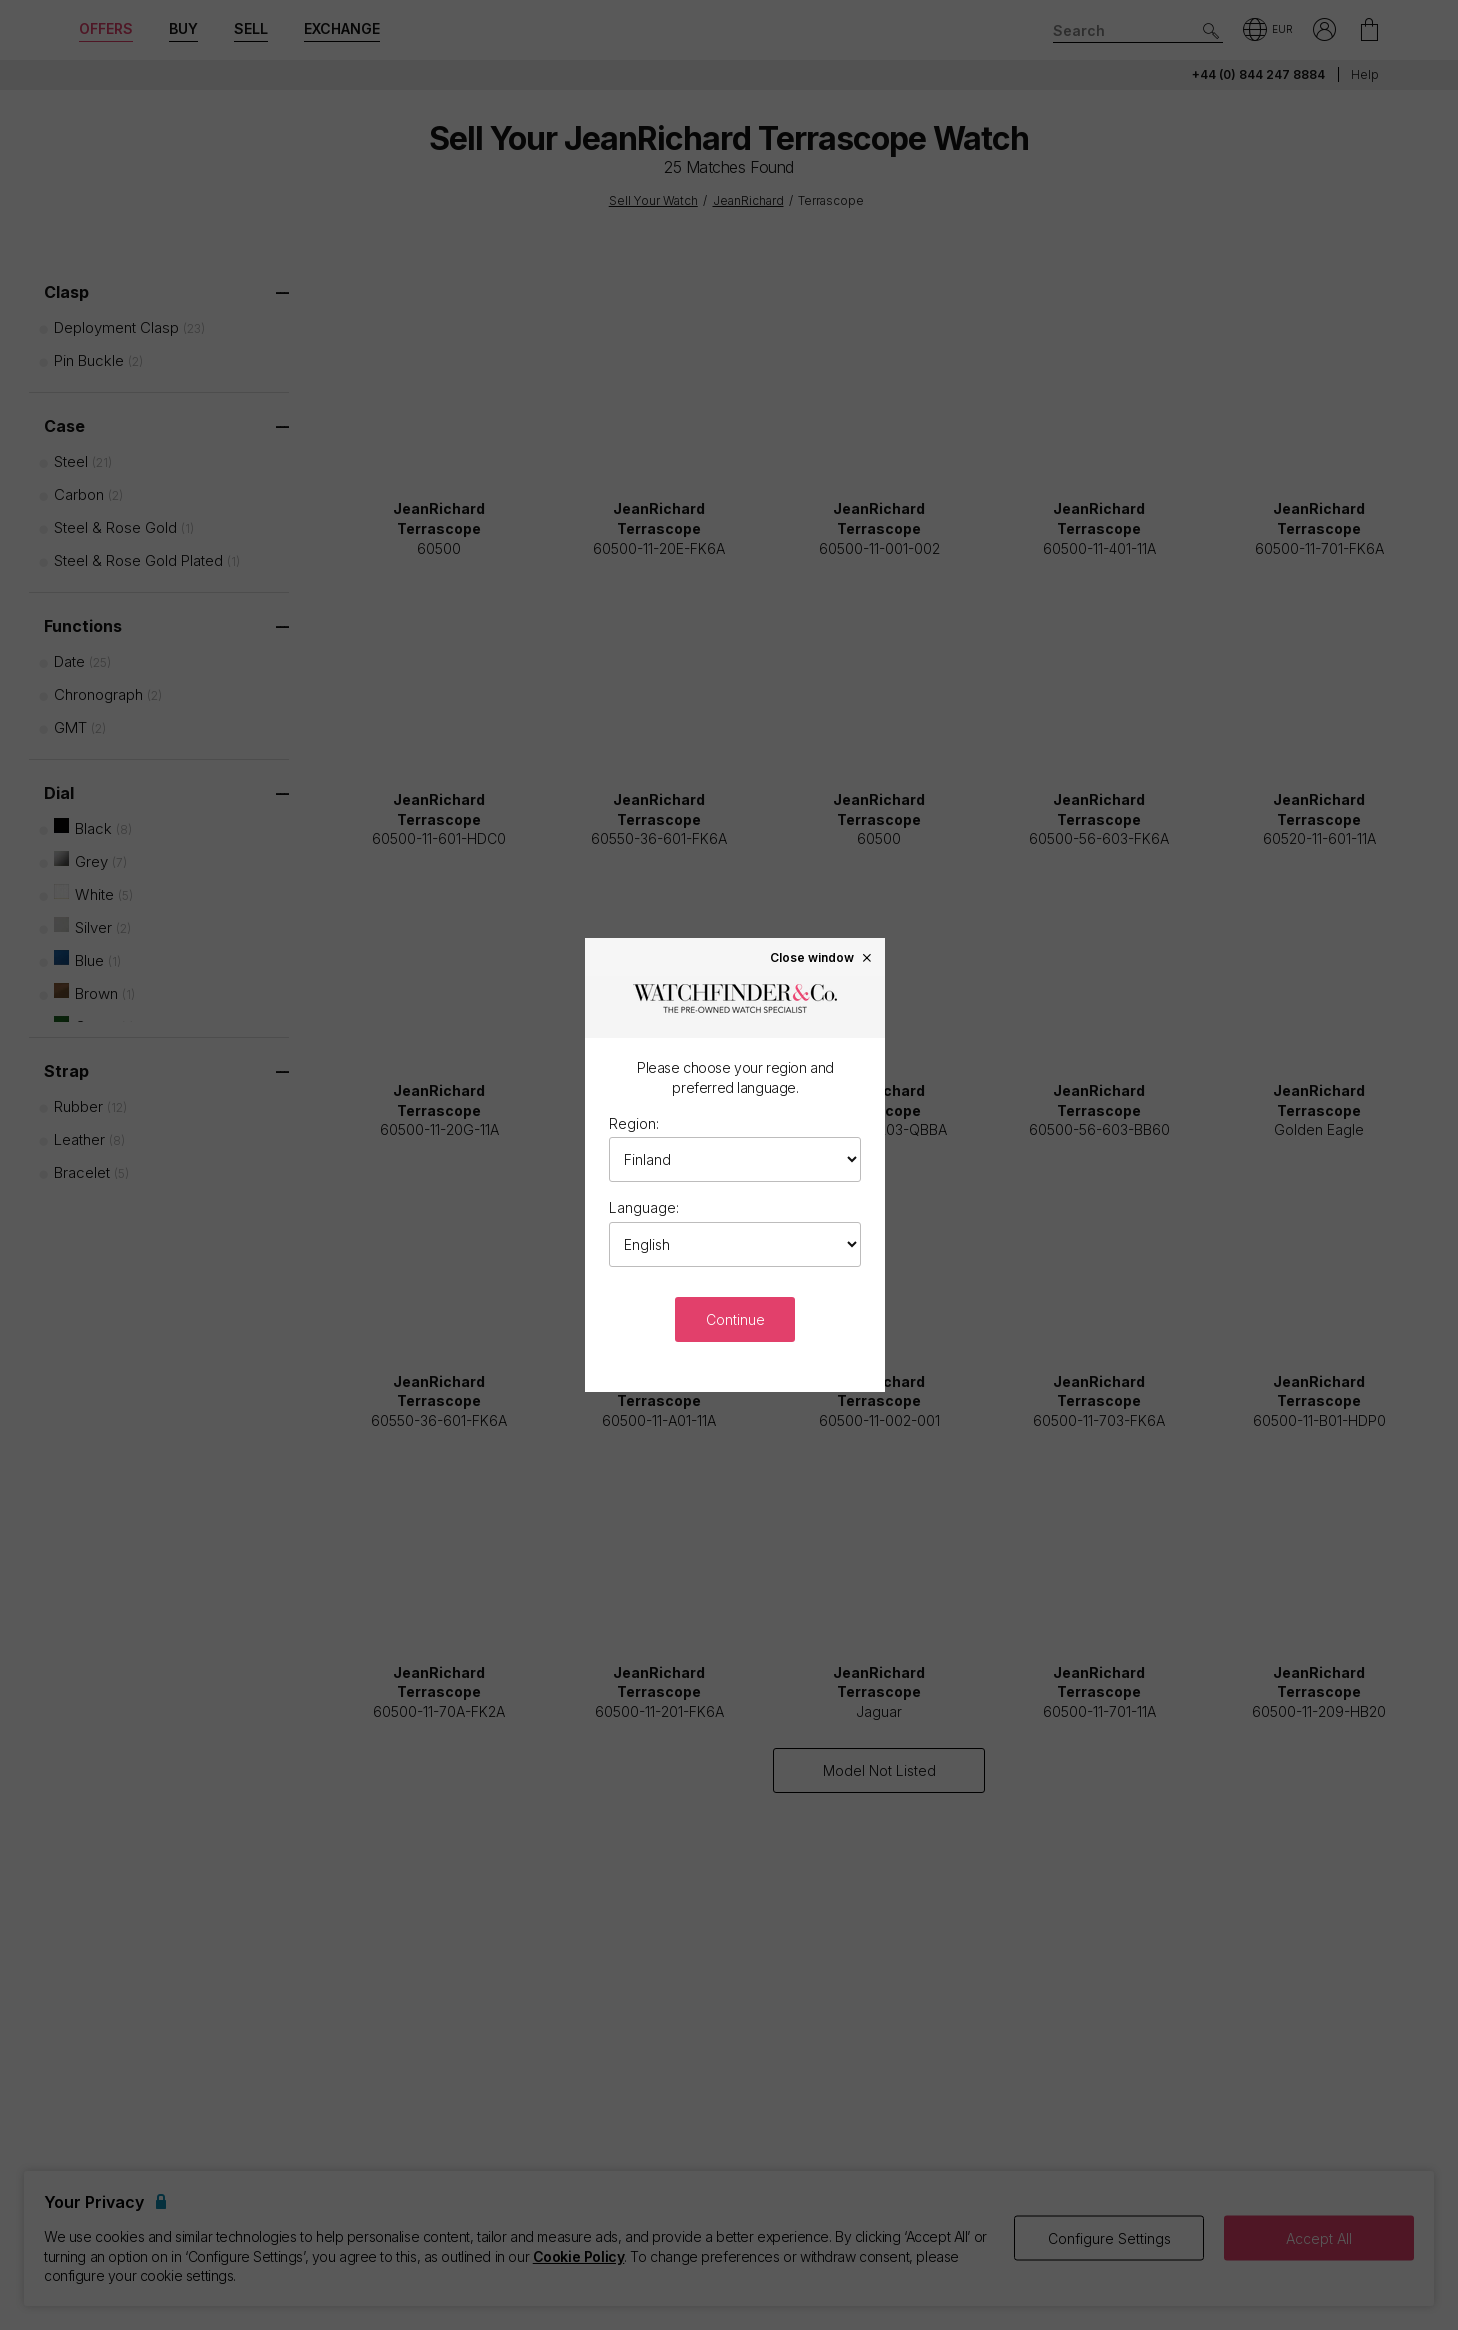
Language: (644, 1207)
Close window (822, 957)
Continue (735, 1319)
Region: (634, 1123)
